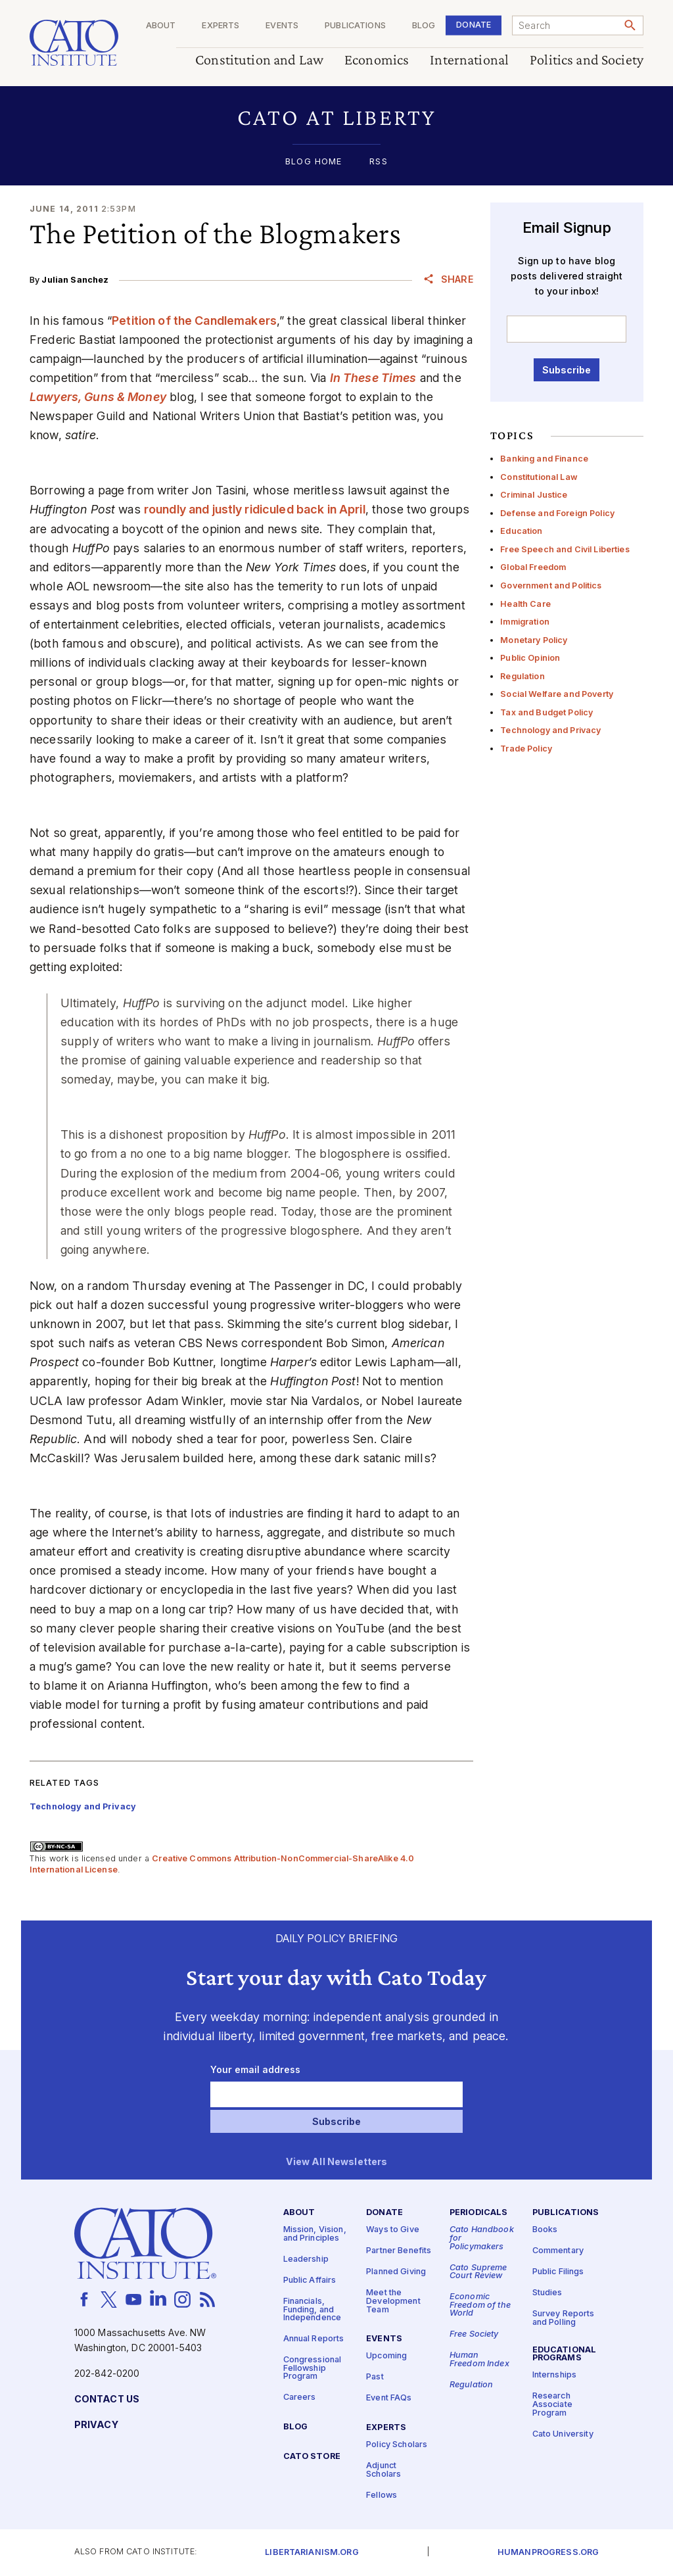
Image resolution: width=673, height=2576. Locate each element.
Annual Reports (313, 2339)
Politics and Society (586, 60)
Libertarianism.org (312, 2552)
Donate (473, 25)
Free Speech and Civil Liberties (564, 549)
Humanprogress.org (548, 2552)
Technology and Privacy (550, 730)
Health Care (525, 604)
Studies (547, 2293)
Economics (376, 60)
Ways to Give (392, 2230)
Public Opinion (530, 658)
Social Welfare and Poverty (556, 694)
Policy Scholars (396, 2445)
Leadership (306, 2259)
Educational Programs (564, 2354)
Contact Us (106, 2399)
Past (375, 2377)
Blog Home (313, 162)
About (161, 26)
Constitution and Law (259, 60)
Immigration (524, 622)
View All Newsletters (337, 2162)
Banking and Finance (544, 459)
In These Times (373, 378)
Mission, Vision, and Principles (314, 2234)
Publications (355, 26)
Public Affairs (309, 2280)
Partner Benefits (398, 2251)
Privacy (96, 2425)
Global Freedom (533, 567)
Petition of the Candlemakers (194, 320)
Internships (554, 2375)
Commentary (558, 2251)
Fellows (381, 2495)
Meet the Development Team (393, 2301)
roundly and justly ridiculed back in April (254, 509)
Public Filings (558, 2272)
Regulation (522, 676)
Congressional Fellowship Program (312, 2368)
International (469, 60)
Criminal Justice (533, 495)
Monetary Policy (533, 640)
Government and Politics (550, 585)
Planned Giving (396, 2272)
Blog (424, 26)
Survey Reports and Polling (563, 2318)
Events (282, 26)
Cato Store (311, 2456)
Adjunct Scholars (383, 2470)
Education (521, 531)
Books (545, 2230)
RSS (378, 162)
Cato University (562, 2434)
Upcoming (386, 2356)
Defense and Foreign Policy (557, 513)
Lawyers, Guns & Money (98, 397)
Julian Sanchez (74, 280)
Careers (299, 2397)
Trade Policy (526, 748)
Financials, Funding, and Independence (312, 2309)
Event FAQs (388, 2398)
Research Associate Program (552, 2404)
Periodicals (479, 2212)
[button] (336, 117)
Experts (220, 26)
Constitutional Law (539, 477)
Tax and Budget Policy (546, 712)
